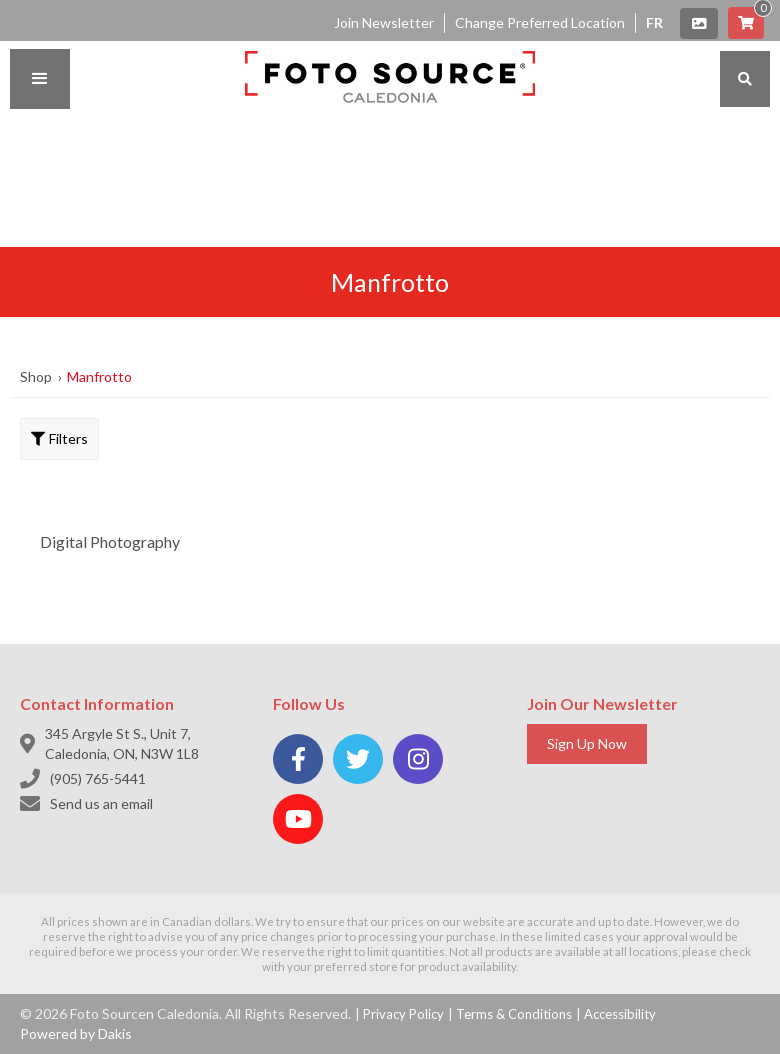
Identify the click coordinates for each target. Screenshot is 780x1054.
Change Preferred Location (540, 22)
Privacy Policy (403, 1014)
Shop (36, 376)
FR (654, 22)
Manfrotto (99, 376)
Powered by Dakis (76, 1033)
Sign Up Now (587, 743)
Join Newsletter (384, 22)
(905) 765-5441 (98, 778)
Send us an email (101, 803)
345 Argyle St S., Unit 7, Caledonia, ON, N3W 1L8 (122, 743)
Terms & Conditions (514, 1014)
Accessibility (620, 1014)
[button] (40, 79)
